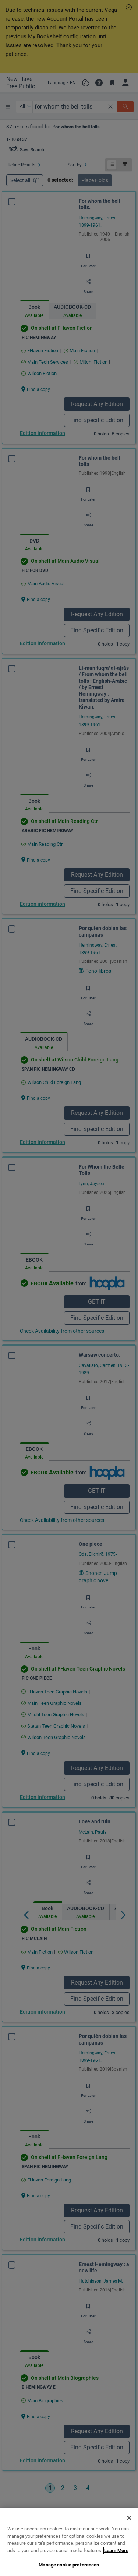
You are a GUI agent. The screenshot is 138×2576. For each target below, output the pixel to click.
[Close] (129, 2545)
